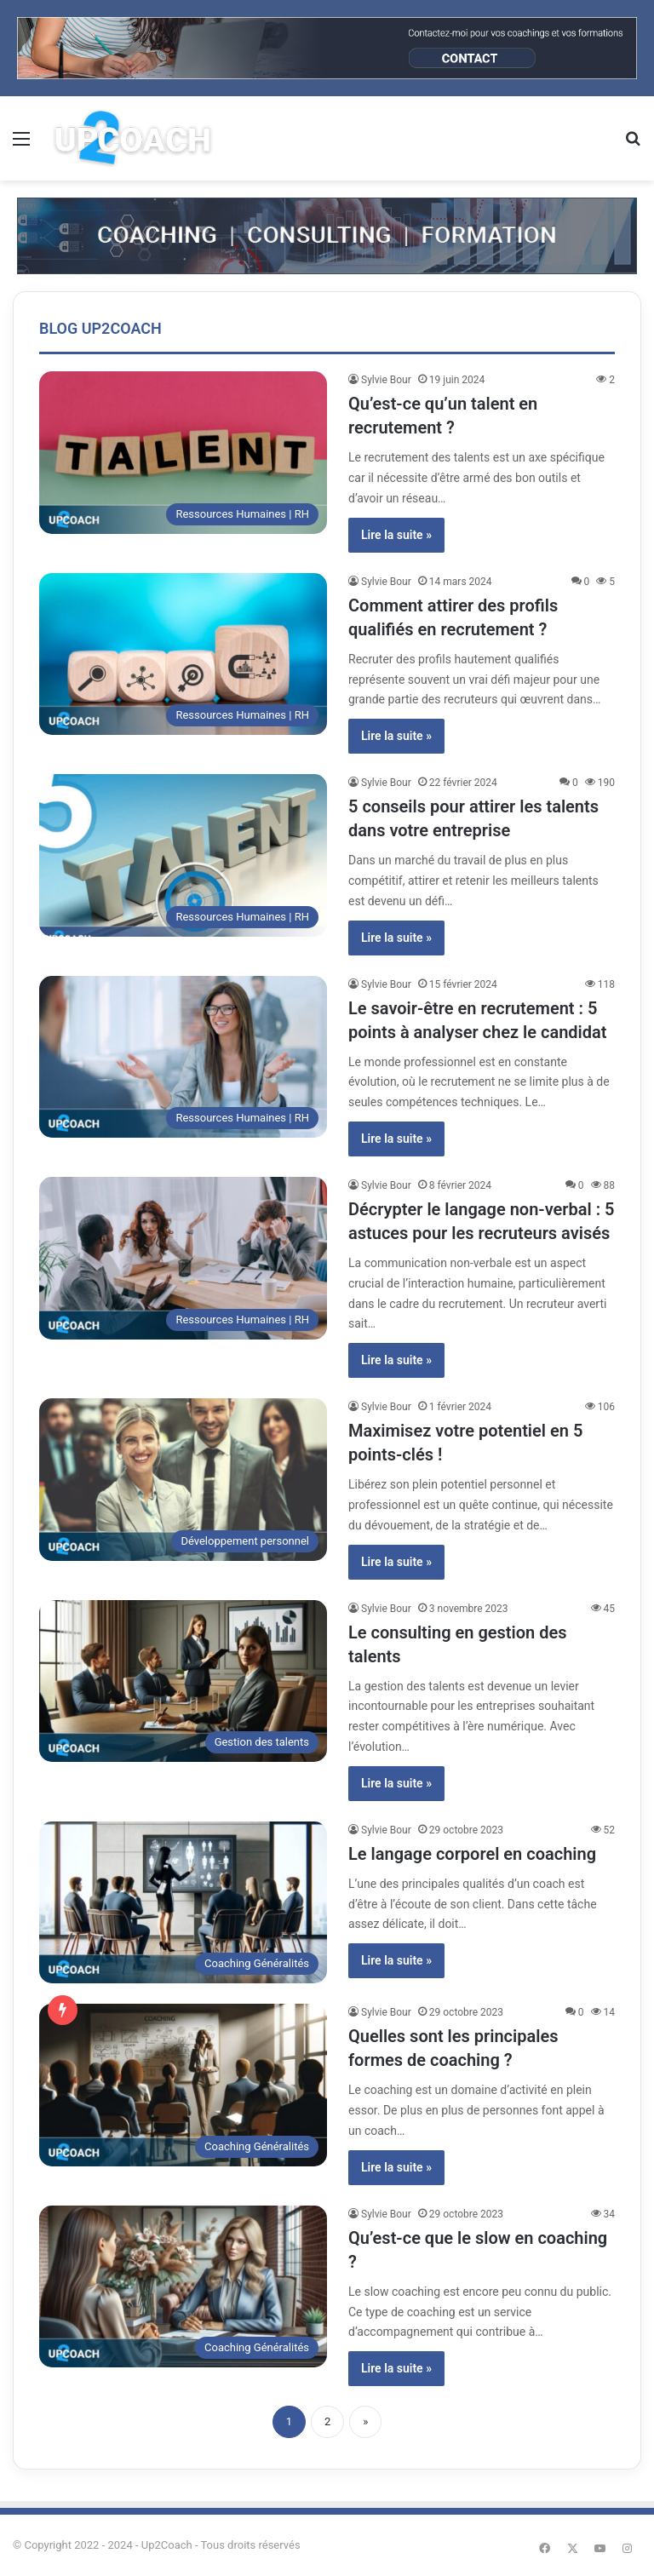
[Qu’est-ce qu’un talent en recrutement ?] (183, 452)
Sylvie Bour (386, 380)
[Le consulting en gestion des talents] (183, 1681)
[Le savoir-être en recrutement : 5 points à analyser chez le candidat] (183, 1057)
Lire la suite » (396, 535)
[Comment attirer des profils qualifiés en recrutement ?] (183, 654)
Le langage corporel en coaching (472, 1854)
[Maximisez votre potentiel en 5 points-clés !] (183, 1479)
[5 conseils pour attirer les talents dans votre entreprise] (183, 855)
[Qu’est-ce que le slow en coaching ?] (183, 2287)
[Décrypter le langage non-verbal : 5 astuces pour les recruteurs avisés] (183, 1258)
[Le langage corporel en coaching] (183, 1903)
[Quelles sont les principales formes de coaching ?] (183, 2085)
